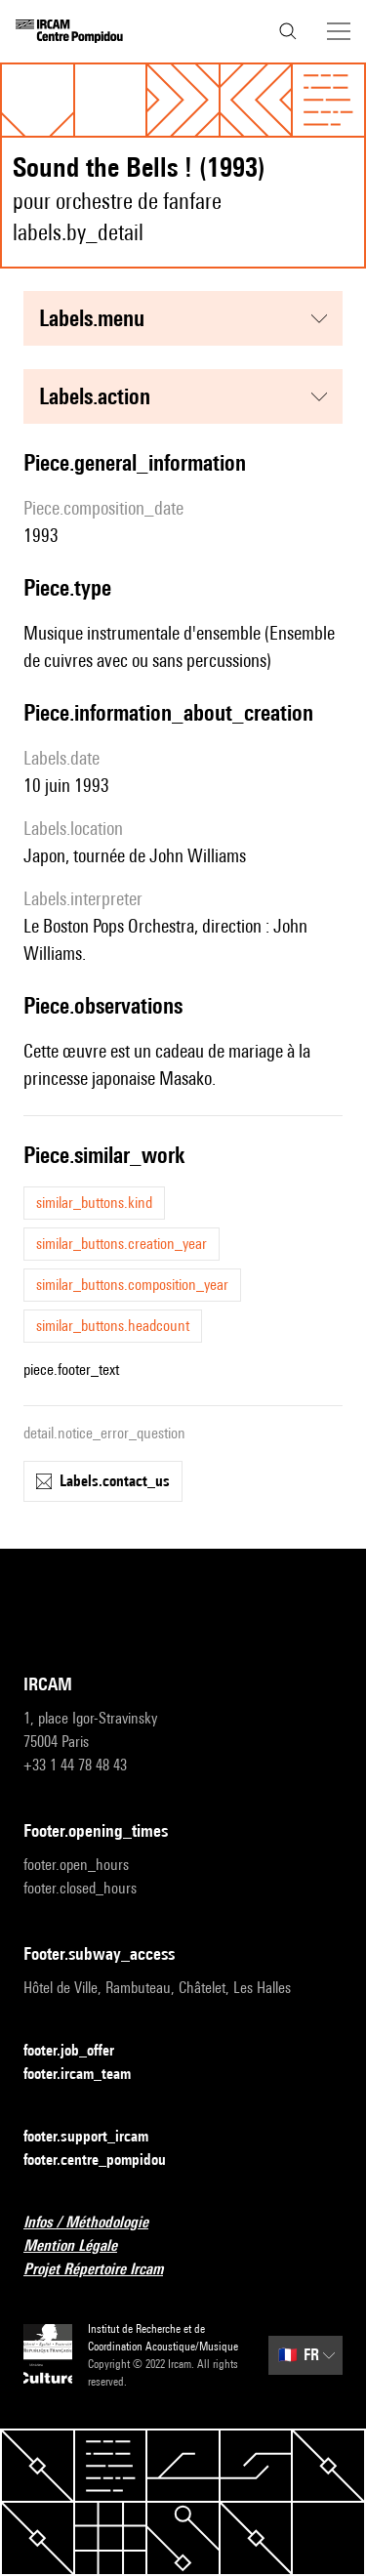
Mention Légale (82, 2246)
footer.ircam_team (88, 2074)
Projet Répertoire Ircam (104, 2270)
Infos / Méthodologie (97, 2223)
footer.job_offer (80, 2051)
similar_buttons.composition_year (132, 1284)
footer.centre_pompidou (106, 2160)
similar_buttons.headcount (112, 1325)
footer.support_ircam (97, 2137)
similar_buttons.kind (94, 1202)
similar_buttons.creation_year (121, 1243)
